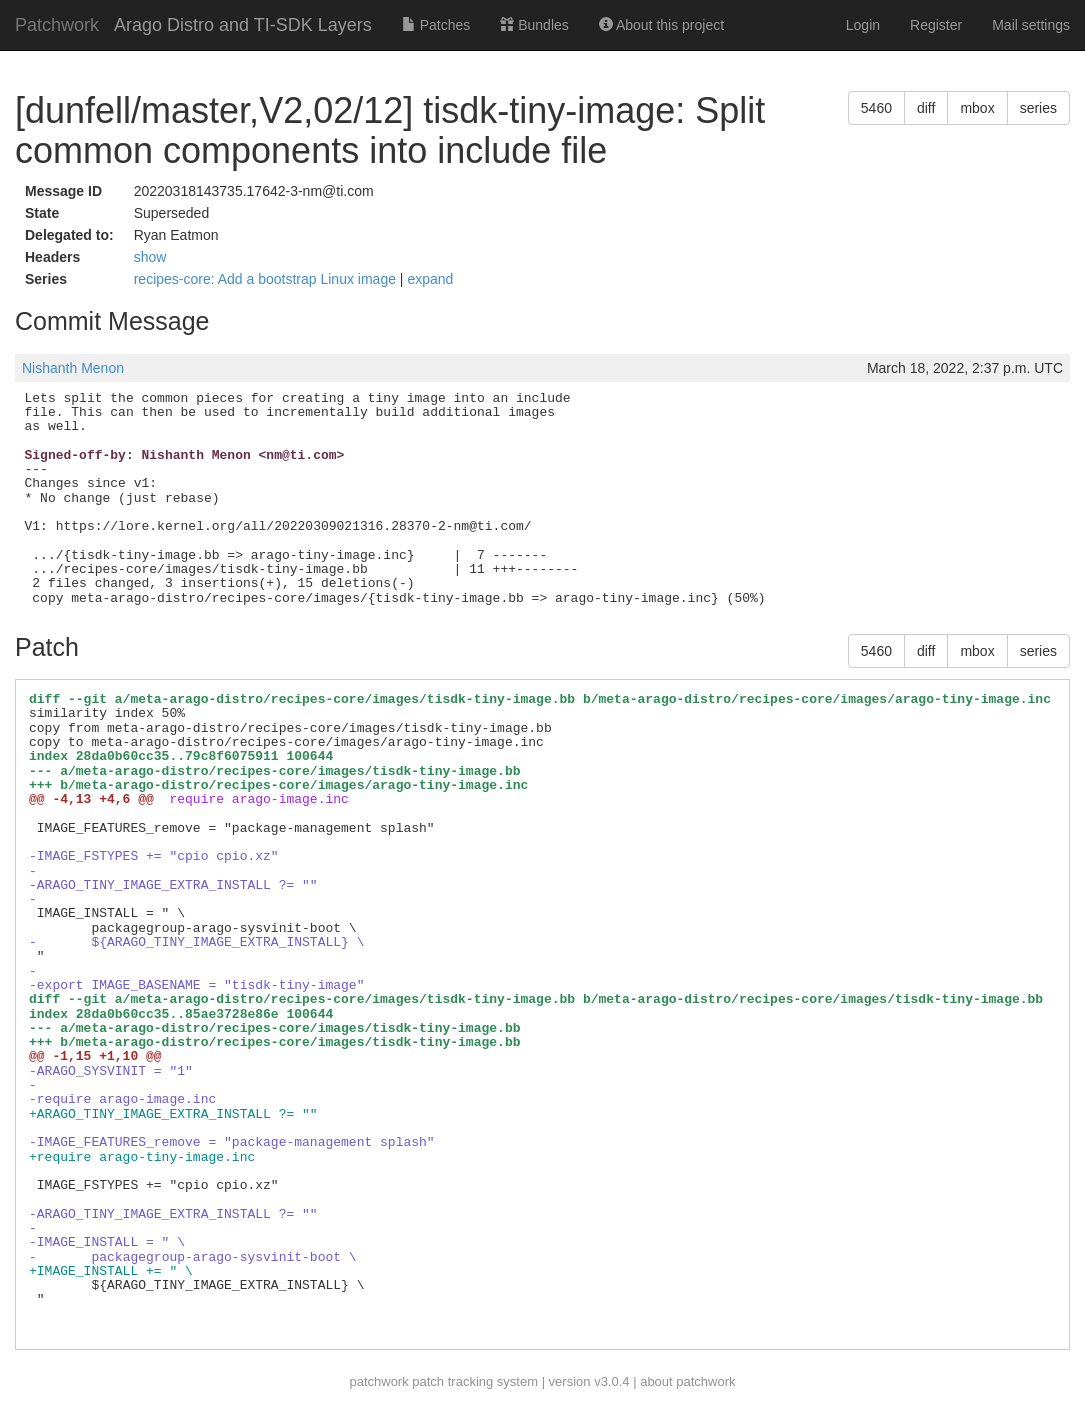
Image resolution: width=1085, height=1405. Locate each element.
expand (430, 279)
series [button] (1038, 108)
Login (863, 25)
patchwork (378, 1381)
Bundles (534, 25)
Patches (436, 25)
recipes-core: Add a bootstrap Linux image (267, 279)
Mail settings (1031, 25)
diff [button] (926, 108)
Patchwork (57, 25)
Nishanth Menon (73, 368)
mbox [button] (977, 108)
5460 (876, 108)
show (150, 257)
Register (936, 25)
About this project (661, 25)
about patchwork (687, 1381)
